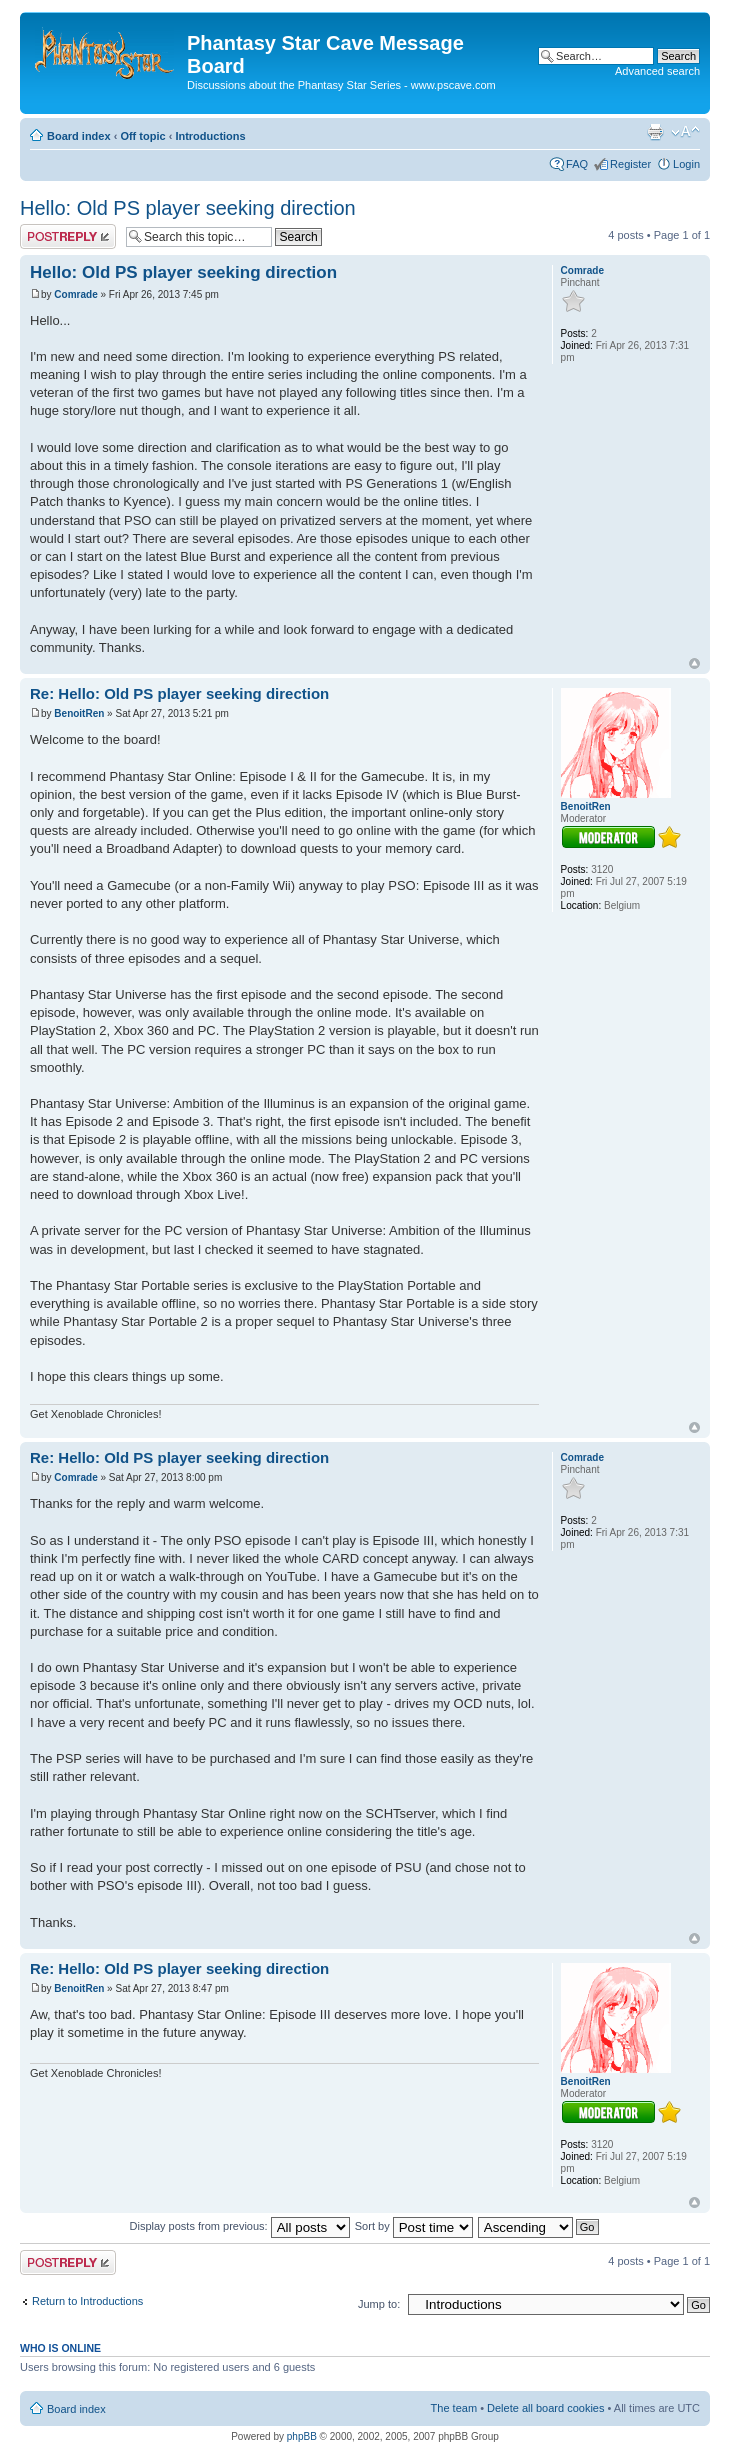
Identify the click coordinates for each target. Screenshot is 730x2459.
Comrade (75, 294)
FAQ (577, 164)
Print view (655, 132)
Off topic (142, 136)
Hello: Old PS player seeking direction (188, 208)
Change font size (685, 132)
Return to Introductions (87, 2301)
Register (630, 164)
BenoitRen (79, 713)
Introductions (210, 136)
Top (694, 663)
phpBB (302, 2436)
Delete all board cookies (545, 2408)
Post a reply (68, 236)
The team (454, 2408)
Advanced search (657, 71)
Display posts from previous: (240, 2226)
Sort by (414, 2226)
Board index (79, 136)
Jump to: (379, 2304)
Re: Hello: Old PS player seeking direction (179, 693)
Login (686, 164)
